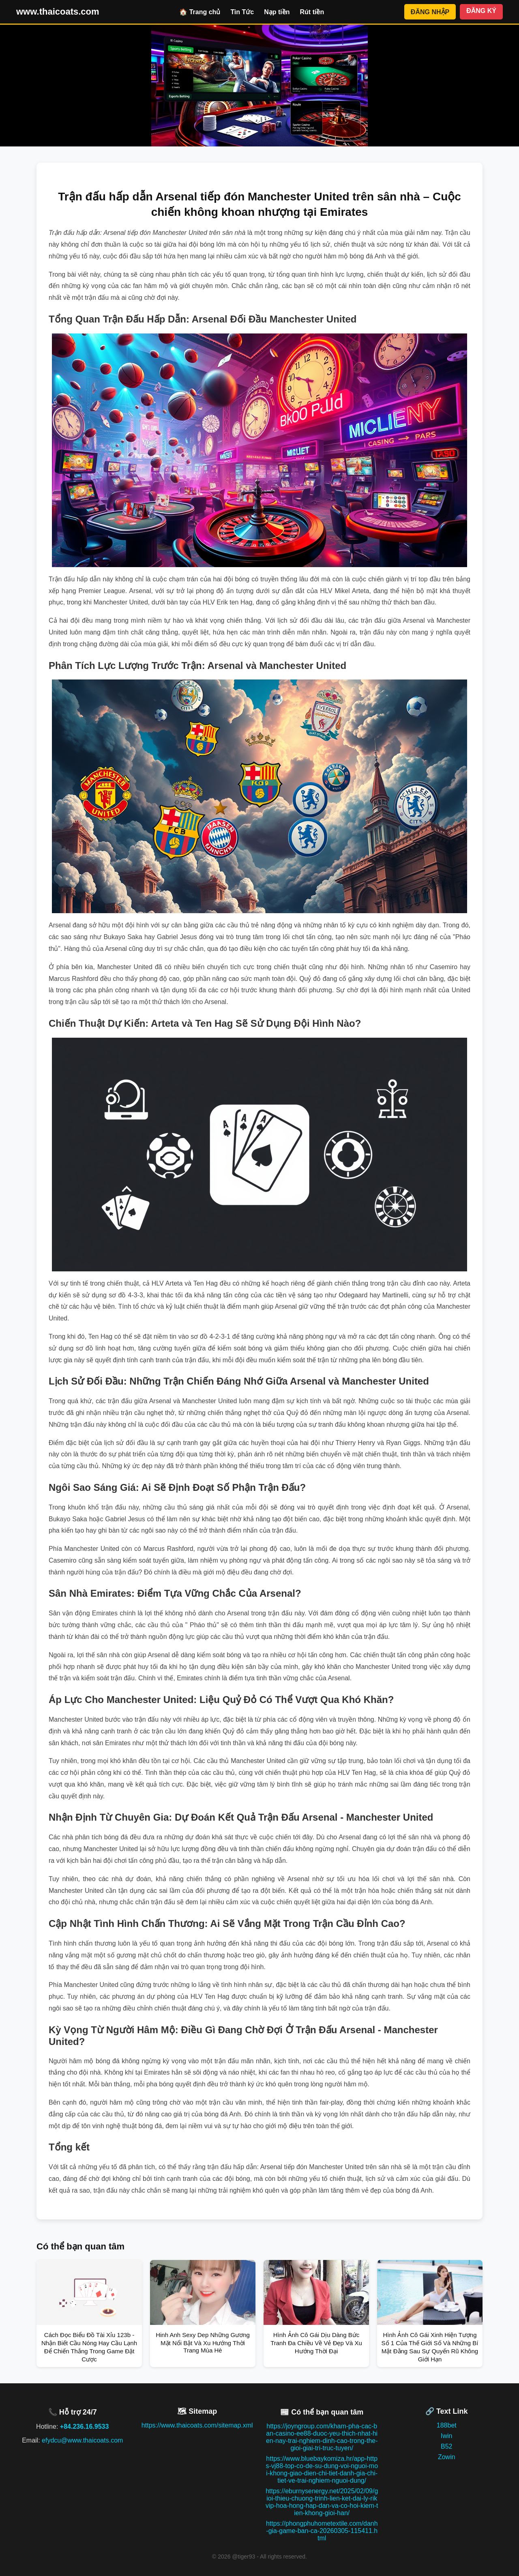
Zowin (446, 2456)
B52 (446, 2446)
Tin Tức (242, 12)
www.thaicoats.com (57, 11)
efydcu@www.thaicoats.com (82, 2440)
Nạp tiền (277, 12)
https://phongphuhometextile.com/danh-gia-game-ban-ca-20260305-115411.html (322, 2531)
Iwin (446, 2435)
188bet (447, 2425)
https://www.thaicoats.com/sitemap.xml (197, 2425)
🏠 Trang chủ (199, 12)
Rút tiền (312, 12)
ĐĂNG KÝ (481, 10)
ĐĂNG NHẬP (430, 12)
